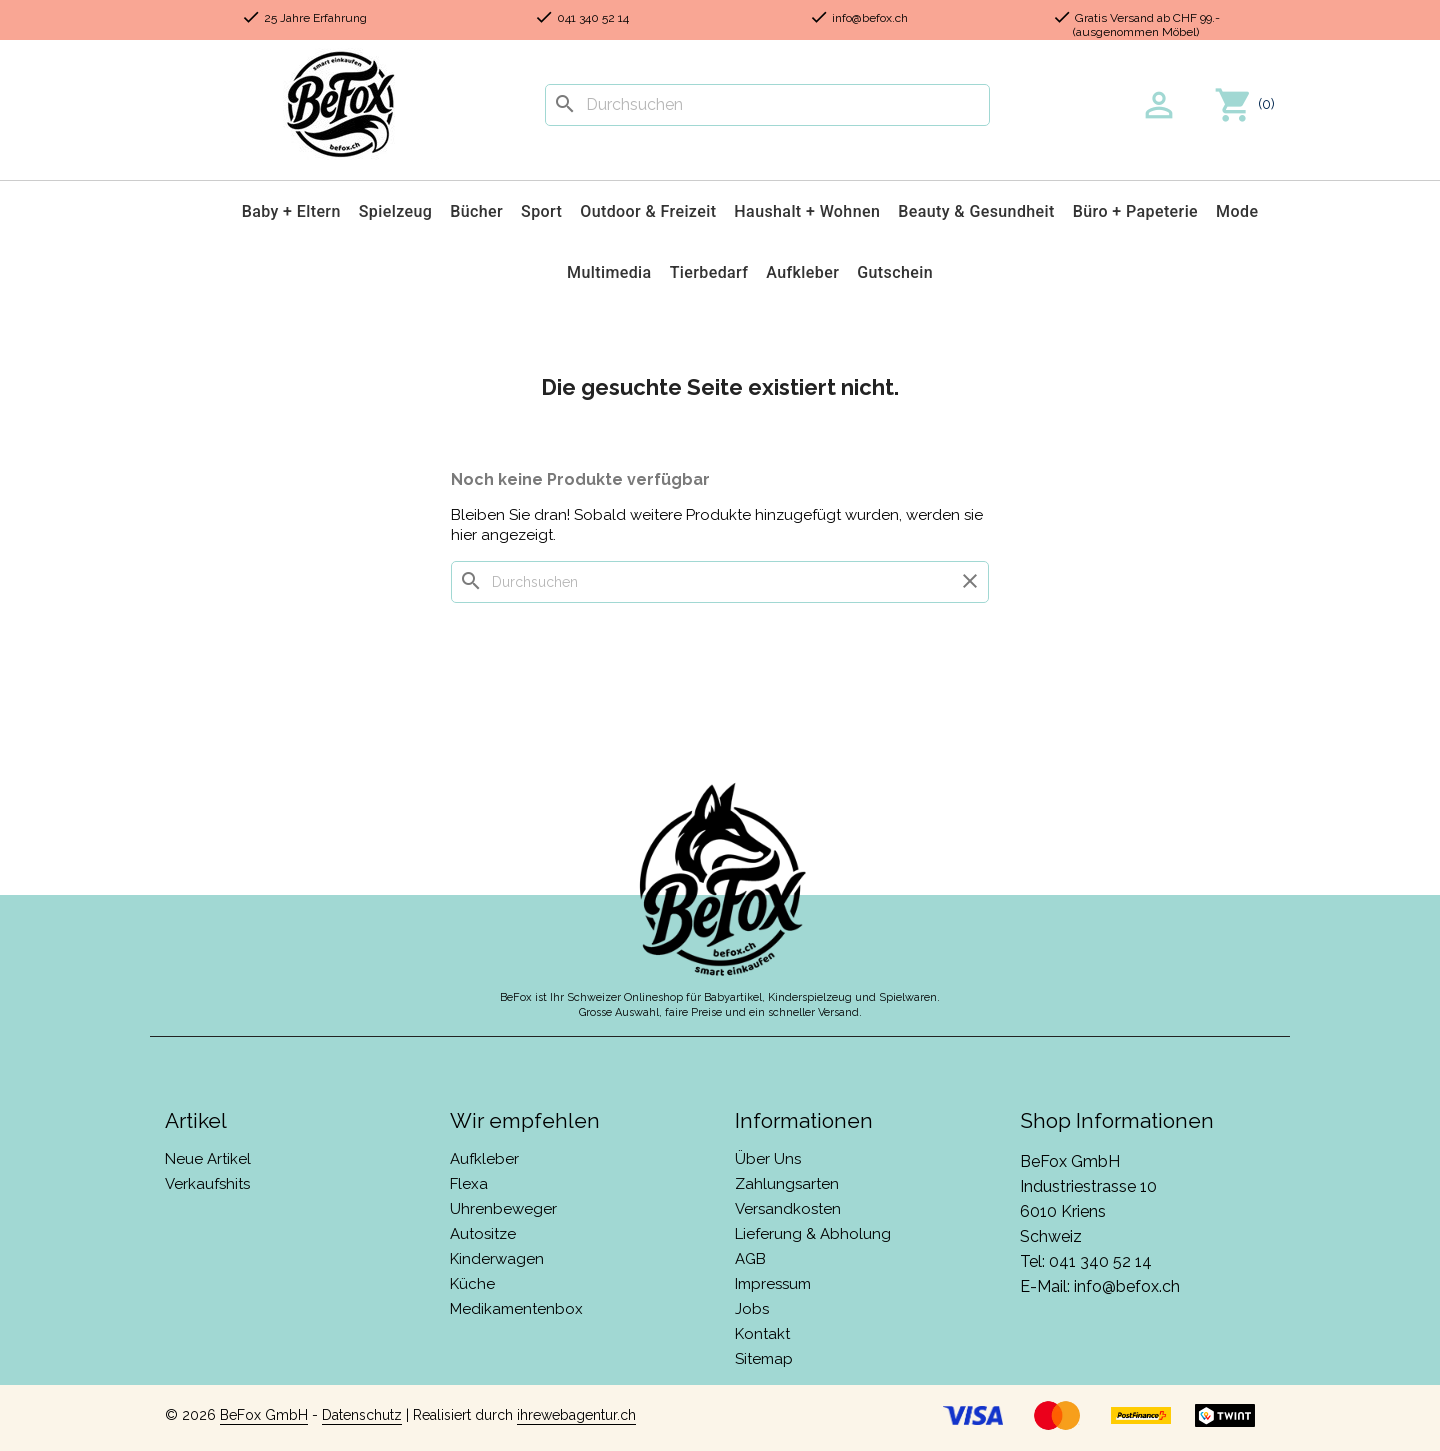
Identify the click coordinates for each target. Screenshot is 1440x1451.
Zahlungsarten (787, 1184)
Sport (541, 211)
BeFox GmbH (264, 1415)
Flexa (469, 1184)
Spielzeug (395, 211)
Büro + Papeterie (1135, 211)
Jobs (752, 1309)
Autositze (483, 1234)
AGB (750, 1259)
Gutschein (895, 272)
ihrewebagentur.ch (576, 1415)
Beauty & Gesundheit (976, 211)
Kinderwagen (497, 1259)
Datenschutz (362, 1415)
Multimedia (609, 272)
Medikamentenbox (516, 1309)
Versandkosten (788, 1209)
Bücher (476, 211)
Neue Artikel (208, 1159)
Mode (1237, 211)
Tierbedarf (709, 272)
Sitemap (764, 1359)
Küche (472, 1284)
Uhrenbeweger (503, 1209)
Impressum (773, 1284)
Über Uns (768, 1159)
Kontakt (762, 1334)
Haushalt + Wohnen (807, 211)
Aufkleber (802, 272)
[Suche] (767, 105)
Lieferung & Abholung (813, 1234)
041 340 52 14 (1100, 1261)
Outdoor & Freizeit (648, 211)
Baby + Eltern (291, 211)
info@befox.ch (1127, 1286)
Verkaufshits (207, 1184)
